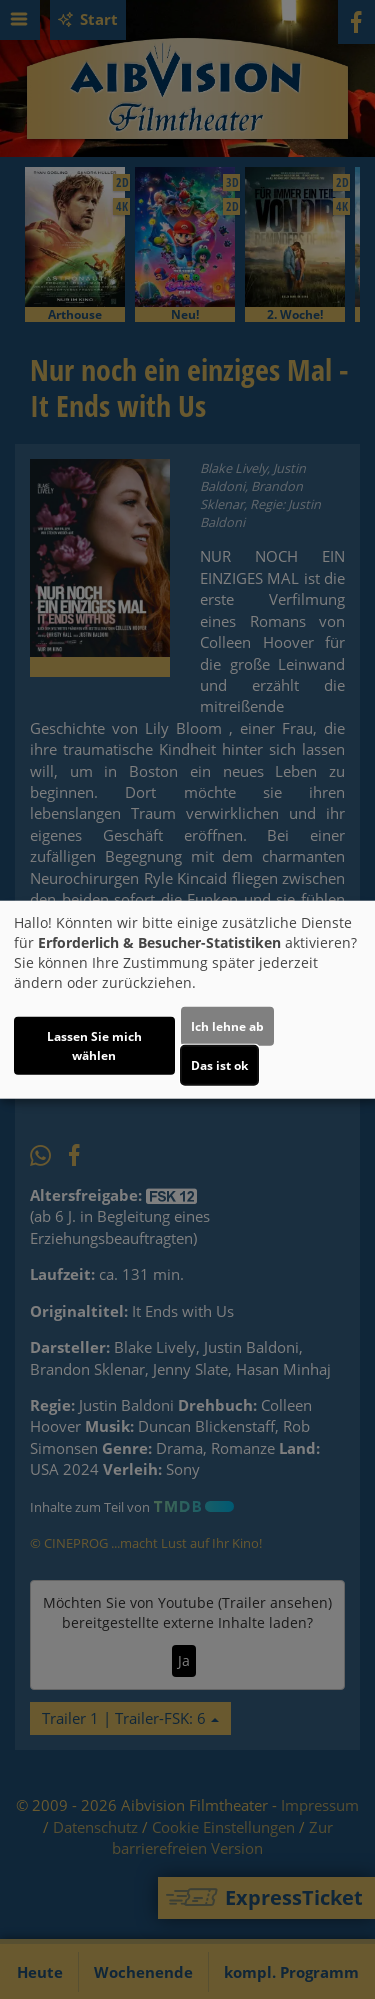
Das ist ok (219, 1065)
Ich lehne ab (227, 1026)
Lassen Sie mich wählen (94, 1046)
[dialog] (187, 999)
